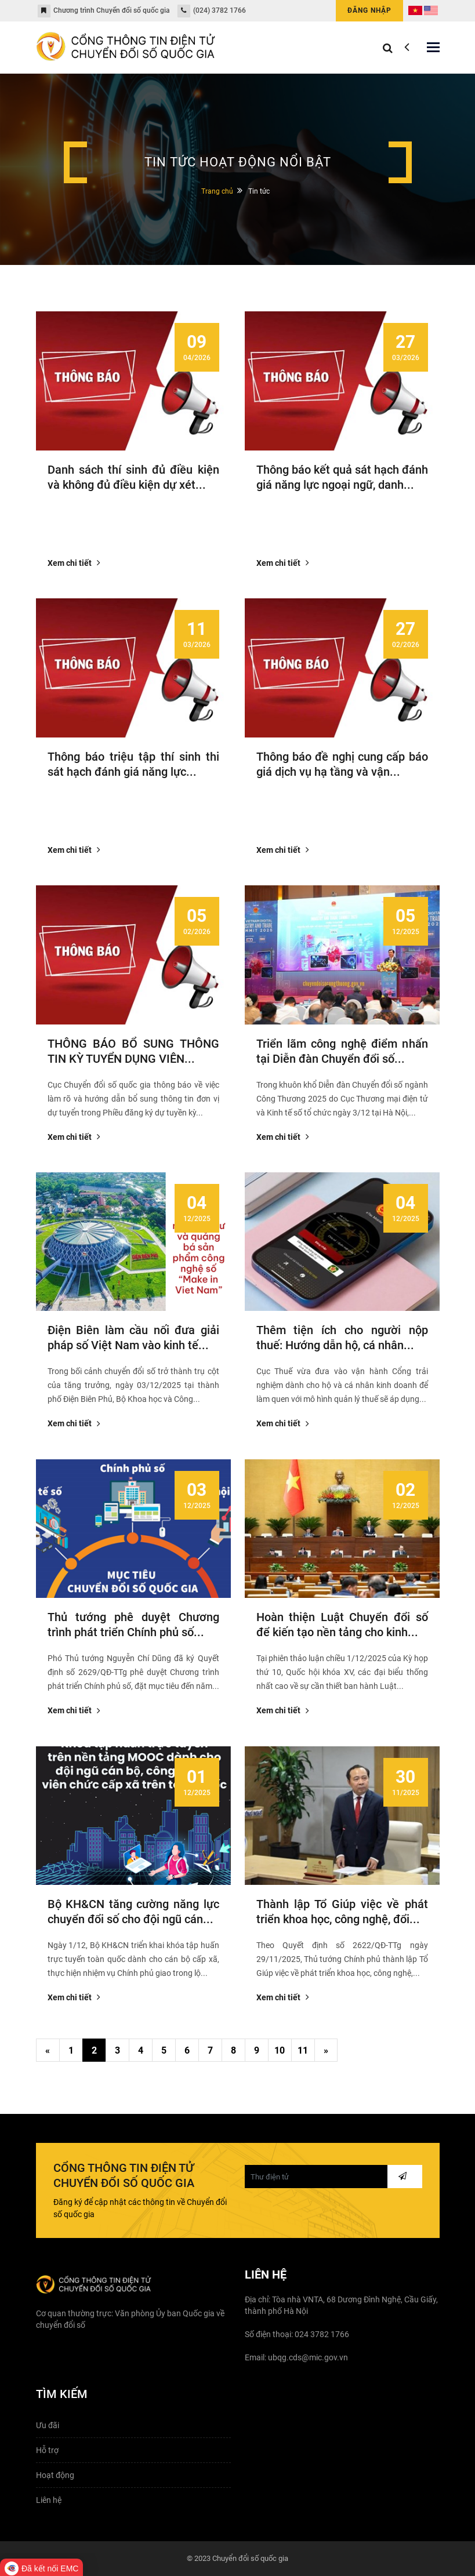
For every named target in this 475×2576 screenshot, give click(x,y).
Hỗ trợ (47, 2450)
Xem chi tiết (73, 563)
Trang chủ (217, 191)
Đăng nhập (369, 10)
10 (279, 2050)
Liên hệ (48, 2500)
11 (303, 2050)
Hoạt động (55, 2475)
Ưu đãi (47, 2425)
